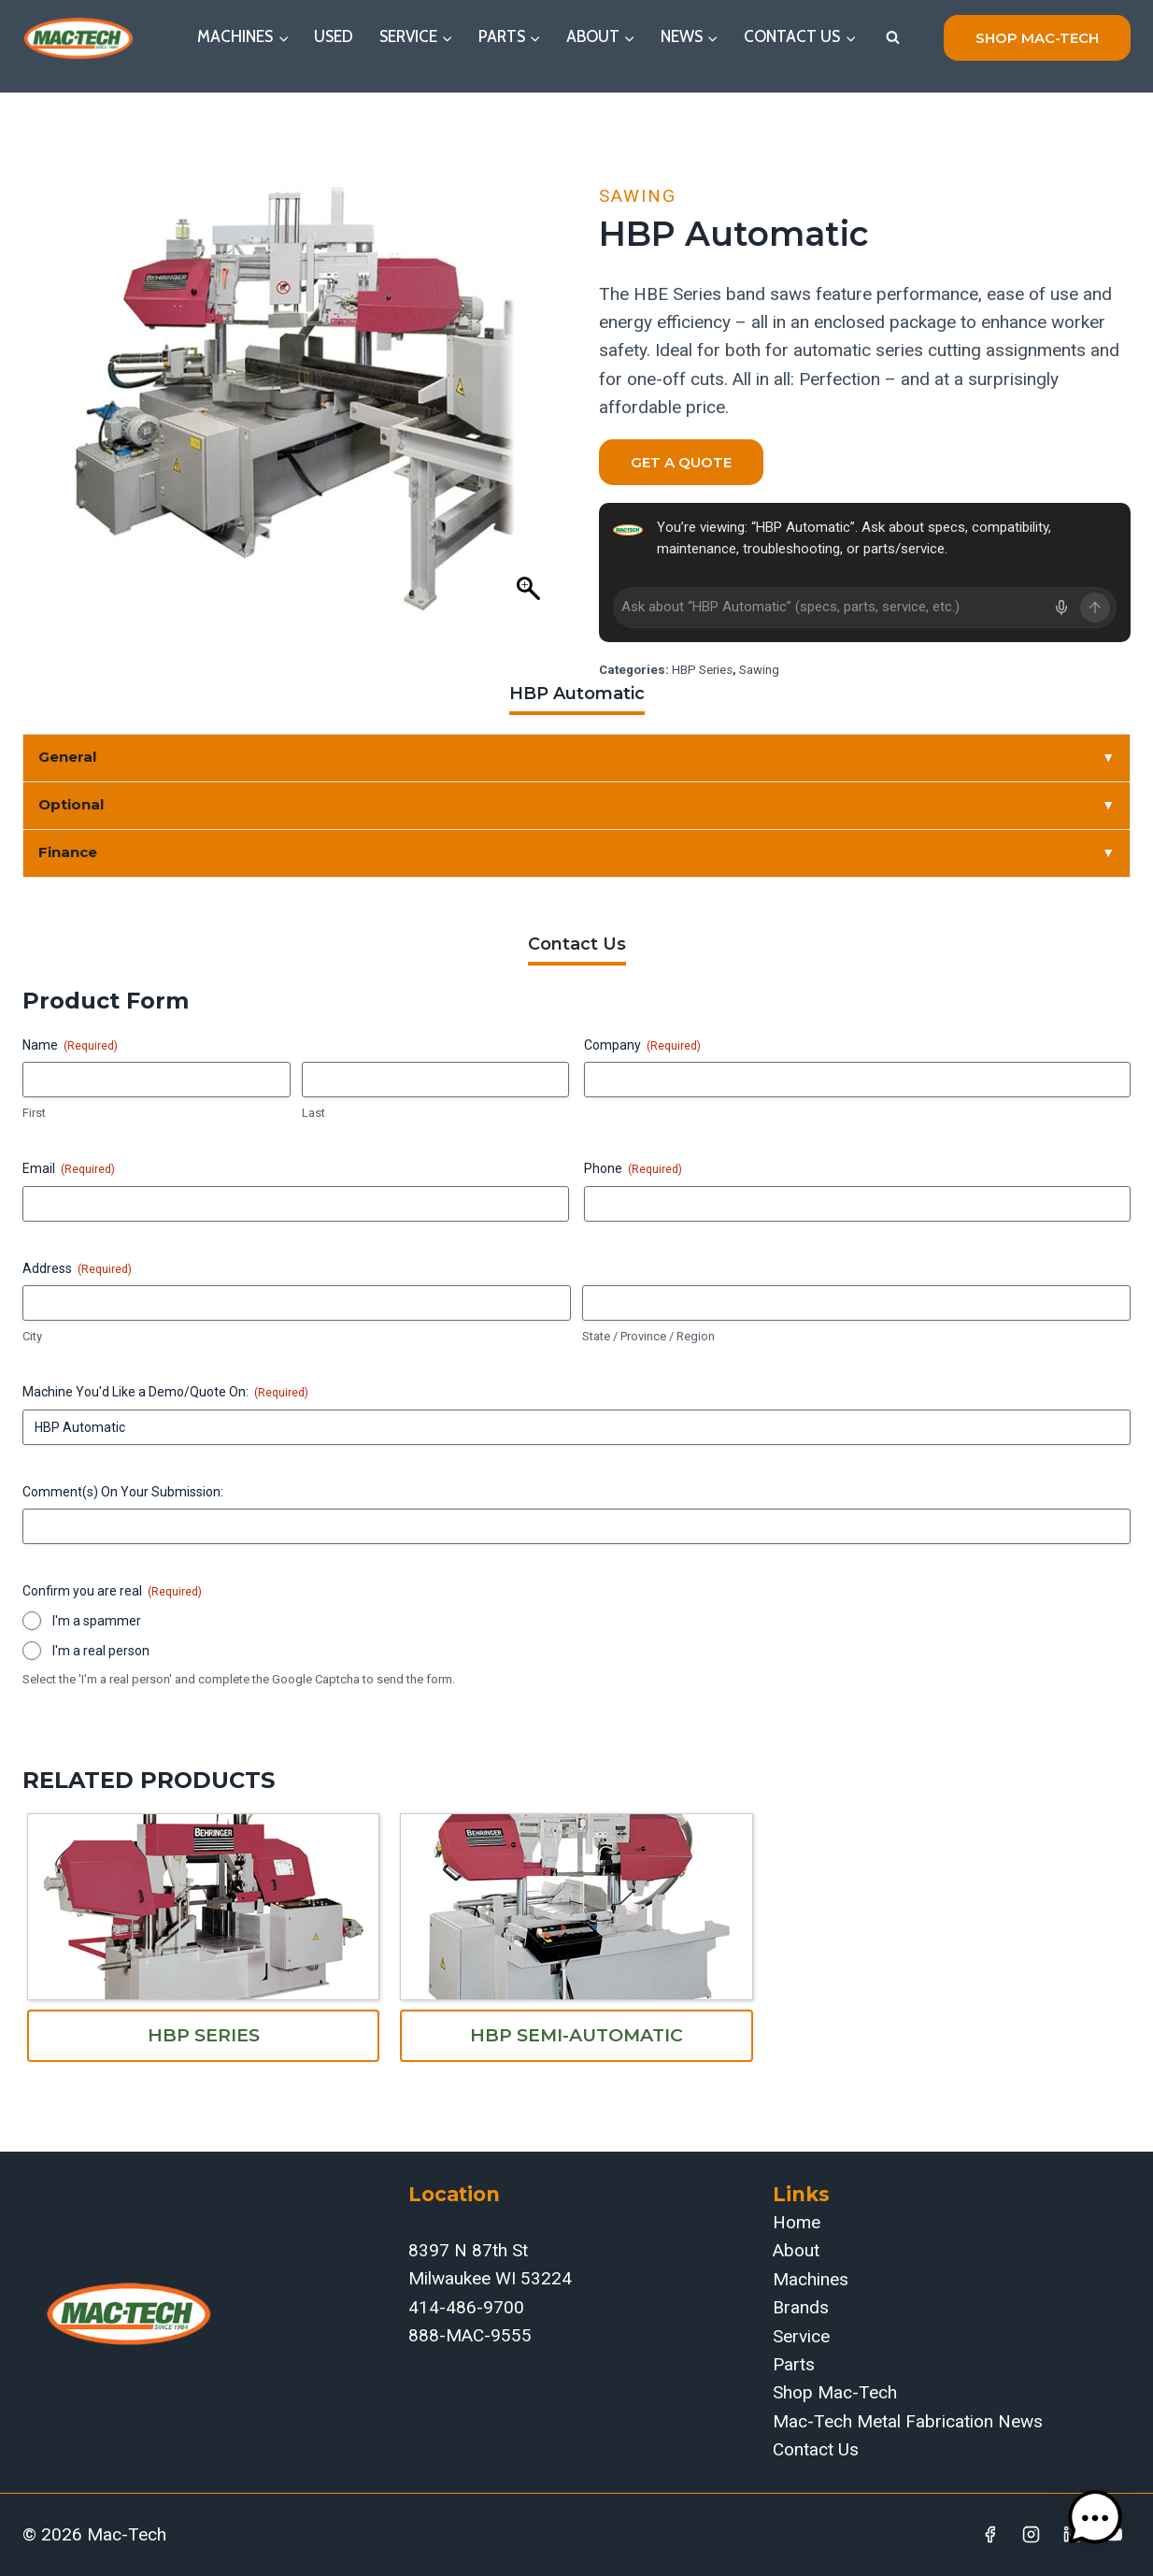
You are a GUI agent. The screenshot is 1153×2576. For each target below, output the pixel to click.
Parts (794, 2364)
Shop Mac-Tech (835, 2392)
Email (68, 1169)
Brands (801, 2307)
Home (796, 2222)
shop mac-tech (1037, 38)
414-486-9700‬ (466, 2307)
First (34, 1113)
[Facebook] (990, 2535)
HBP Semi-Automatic (576, 2035)
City (32, 1336)
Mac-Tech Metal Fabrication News (908, 2421)
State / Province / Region (648, 1336)
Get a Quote (681, 462)
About (796, 2250)
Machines (810, 2279)
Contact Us (816, 2449)
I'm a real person (100, 1650)
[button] (1095, 2518)
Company (642, 1046)
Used (333, 36)
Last (313, 1113)
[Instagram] (1031, 2535)
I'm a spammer (96, 1620)
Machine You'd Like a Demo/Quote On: (165, 1392)
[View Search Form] (892, 37)
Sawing (637, 196)
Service (801, 2336)
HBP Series (702, 670)
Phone (633, 1169)
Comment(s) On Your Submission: (122, 1491)
